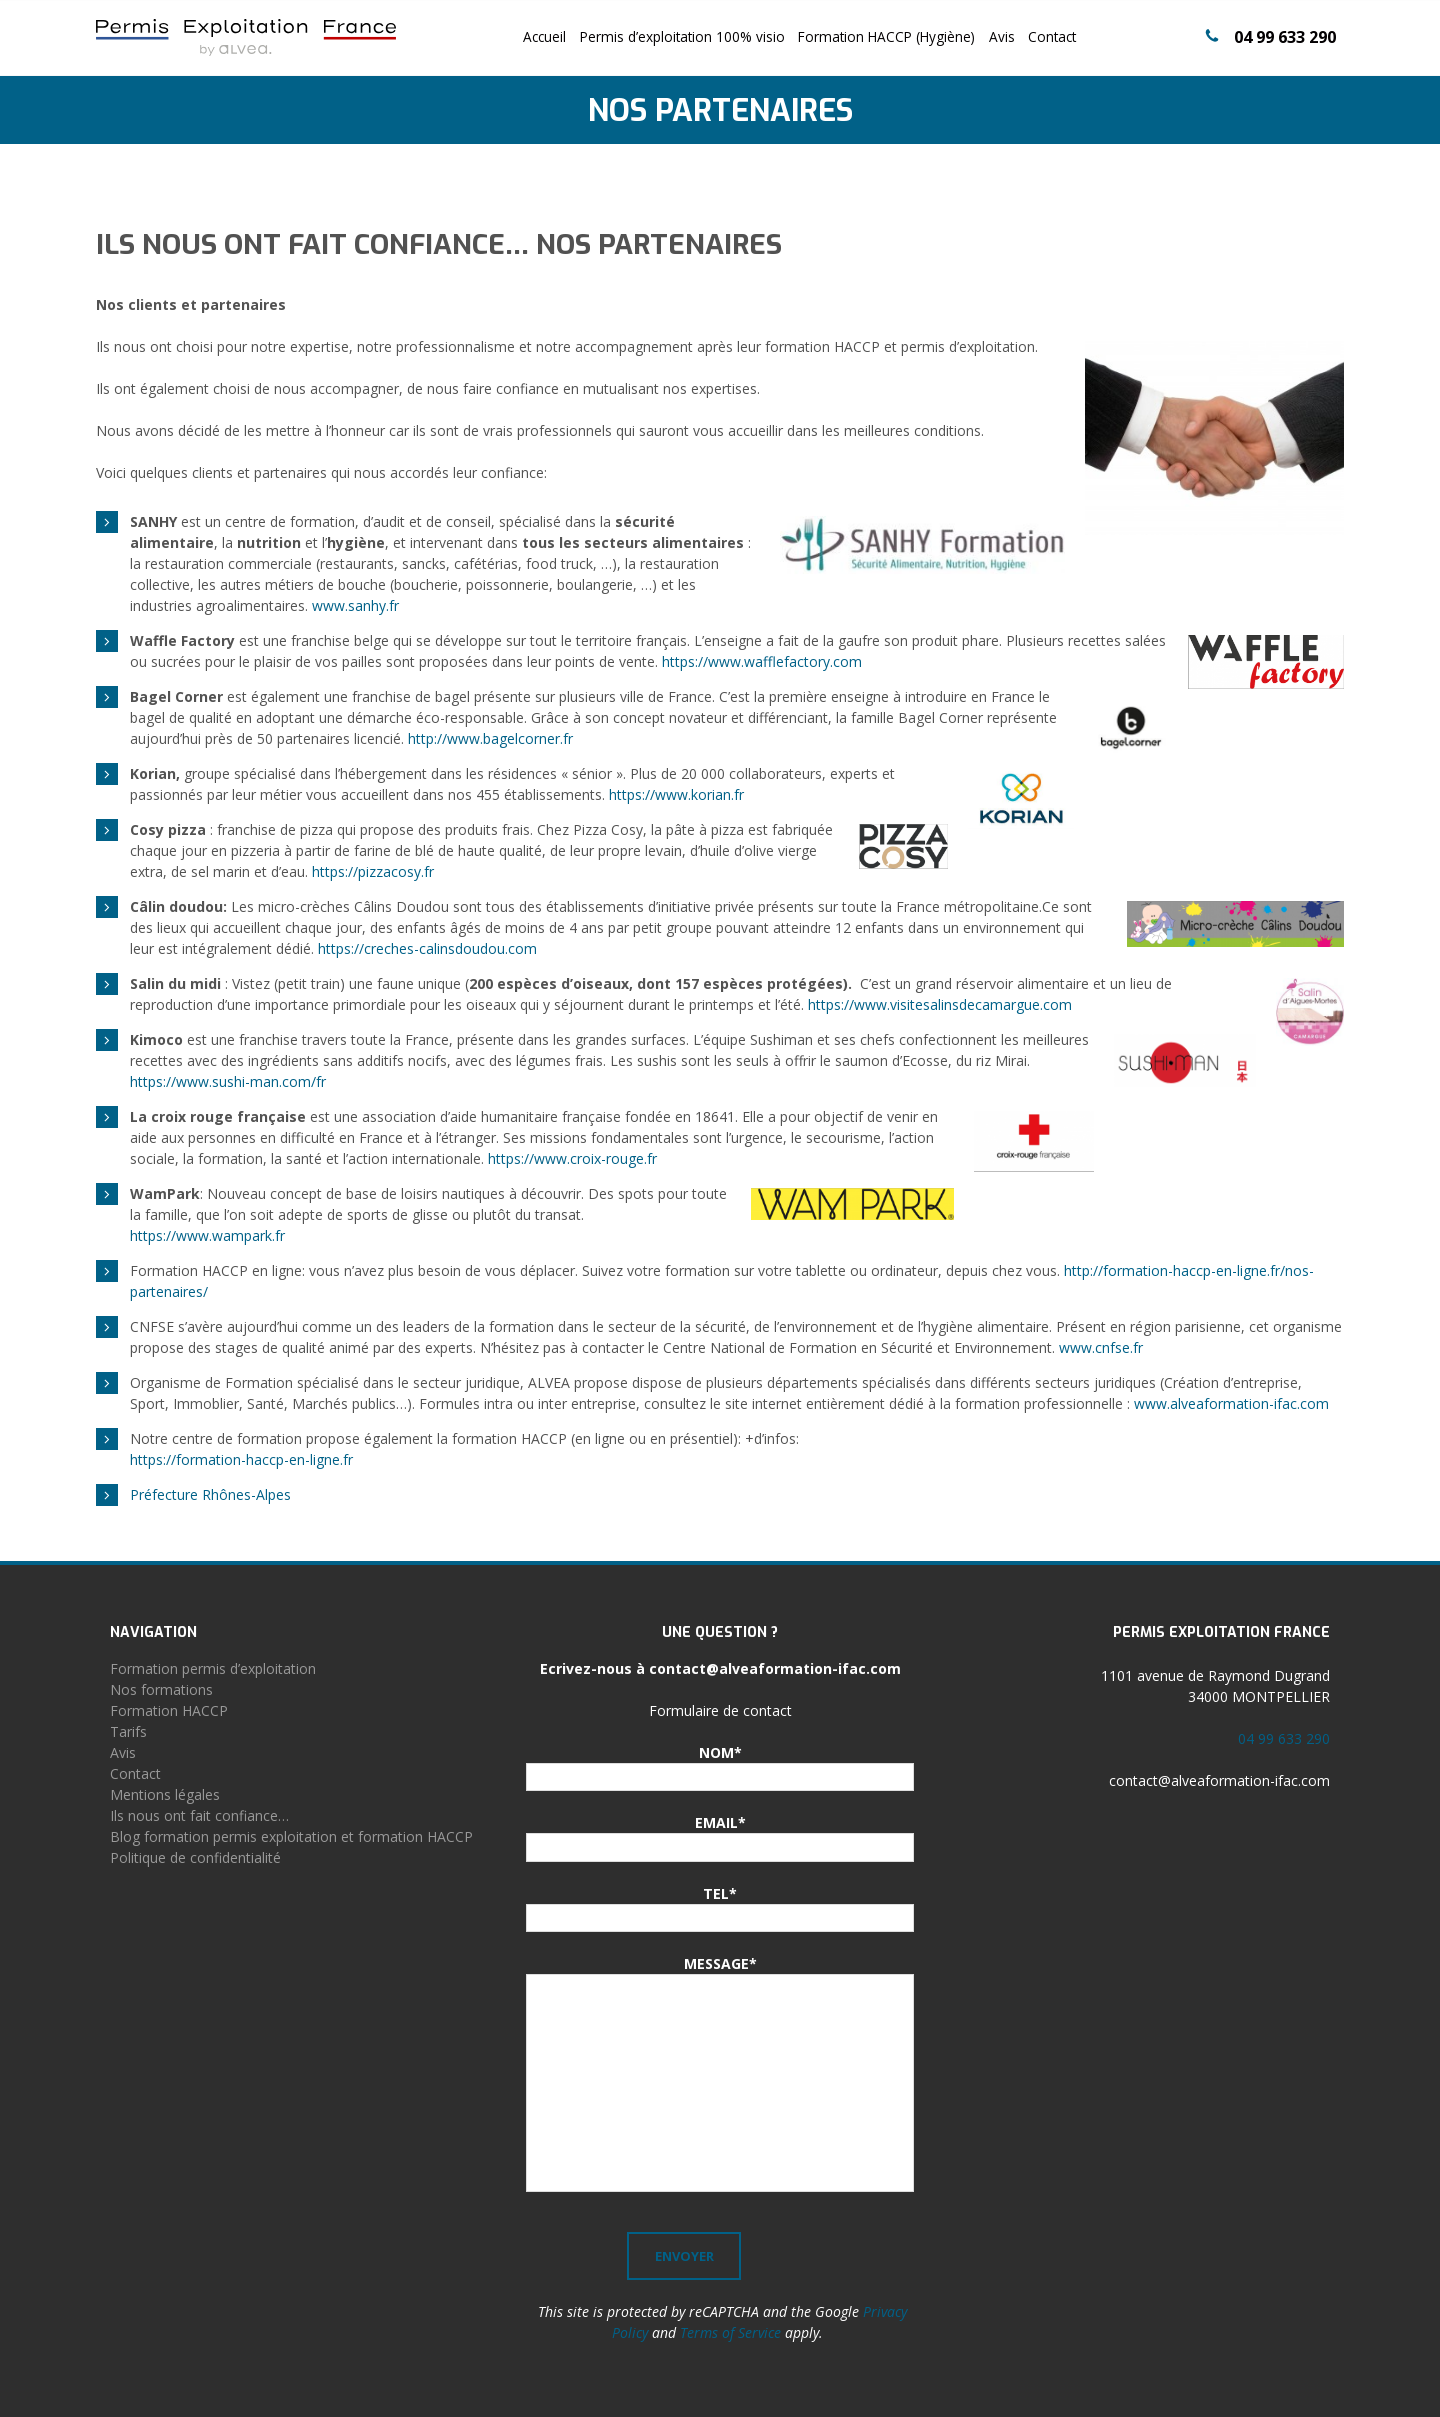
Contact (1052, 36)
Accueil (544, 36)
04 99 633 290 (1285, 37)
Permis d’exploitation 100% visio (682, 36)
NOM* (720, 1752)
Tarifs (128, 1731)
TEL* (720, 1893)
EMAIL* (720, 1822)
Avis (1002, 36)
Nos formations (161, 1689)
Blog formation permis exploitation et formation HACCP (291, 1836)
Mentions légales (165, 1794)
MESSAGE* (720, 1963)
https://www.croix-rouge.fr (572, 1158)
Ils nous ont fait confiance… (199, 1815)
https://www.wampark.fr (207, 1235)
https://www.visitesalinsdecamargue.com (940, 1004)
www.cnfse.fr (1101, 1347)
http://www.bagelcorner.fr (490, 738)
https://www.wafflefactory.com (762, 661)
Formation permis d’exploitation (213, 1668)
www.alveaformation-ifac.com (1231, 1403)
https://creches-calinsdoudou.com (427, 948)
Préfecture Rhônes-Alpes (210, 1494)
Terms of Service (730, 2332)
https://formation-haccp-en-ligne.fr (241, 1459)
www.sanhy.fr (355, 605)
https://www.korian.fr (676, 794)
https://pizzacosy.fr (373, 871)
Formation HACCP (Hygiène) (886, 36)
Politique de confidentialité (195, 1857)
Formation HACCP (169, 1710)
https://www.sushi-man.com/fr (228, 1081)
